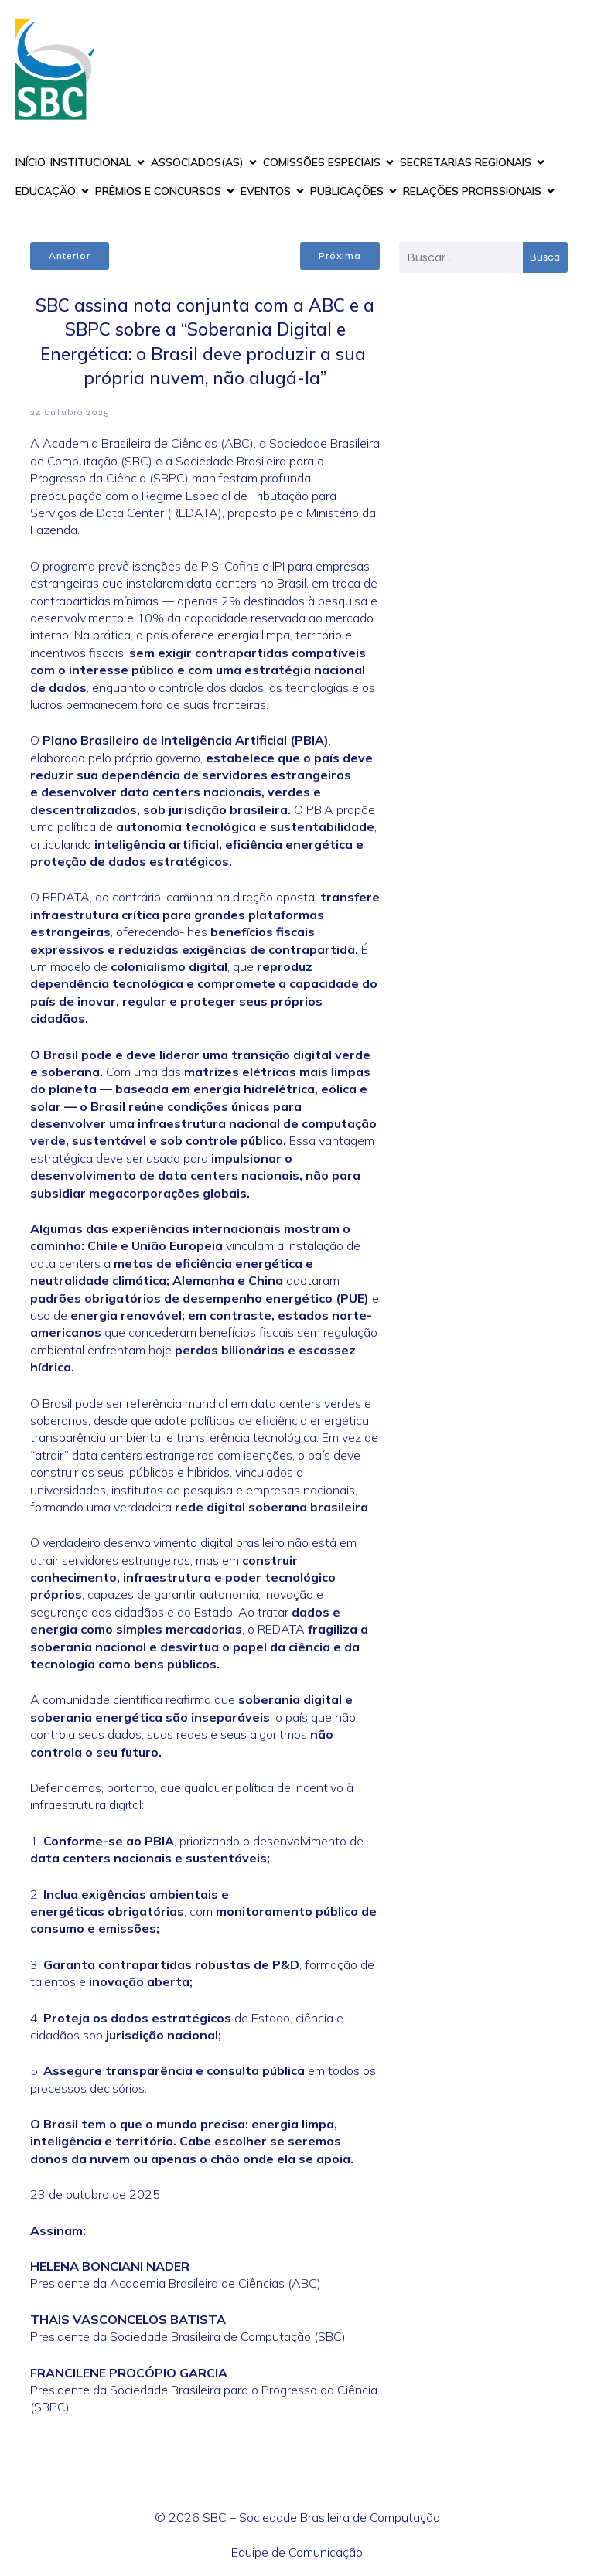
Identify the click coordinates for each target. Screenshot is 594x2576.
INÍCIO (30, 162)
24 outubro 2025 (70, 412)
